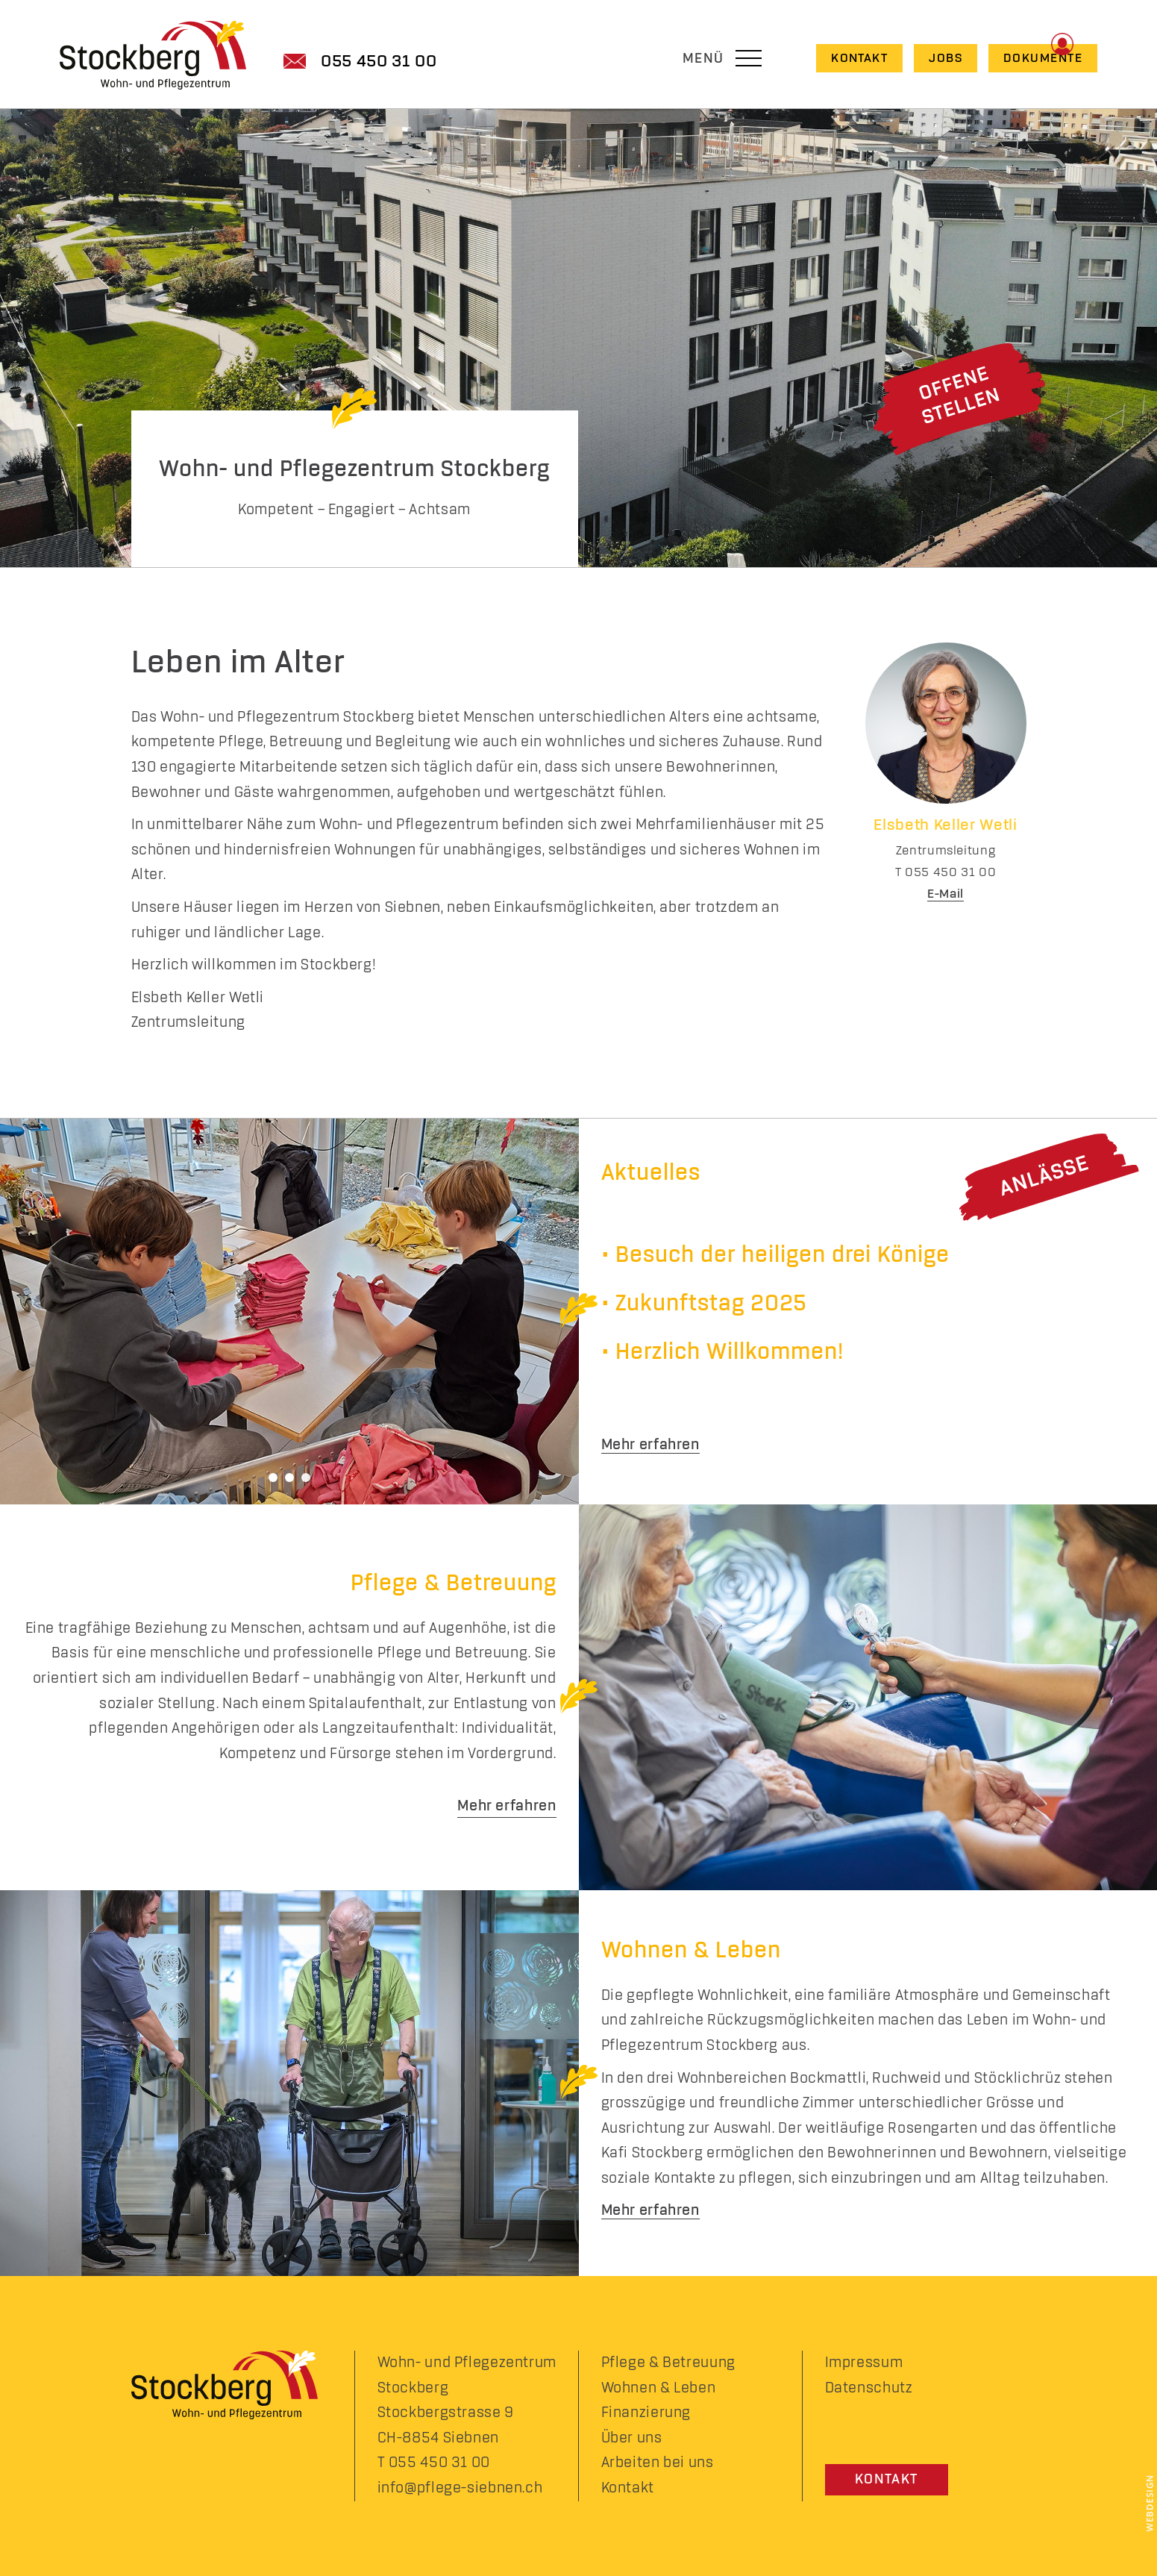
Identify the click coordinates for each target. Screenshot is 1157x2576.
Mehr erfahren (650, 1445)
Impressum (864, 2363)
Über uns (631, 2438)
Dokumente (1042, 58)
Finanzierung (646, 2413)
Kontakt (859, 58)
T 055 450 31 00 (433, 2463)
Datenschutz (869, 2388)
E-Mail (945, 894)
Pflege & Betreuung (668, 2363)
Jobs (945, 58)
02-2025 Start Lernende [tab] (289, 1477)
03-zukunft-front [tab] (305, 1477)
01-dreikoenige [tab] (273, 1477)
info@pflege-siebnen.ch (460, 2488)
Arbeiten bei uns (657, 2463)
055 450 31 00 (378, 62)
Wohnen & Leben (658, 2388)
